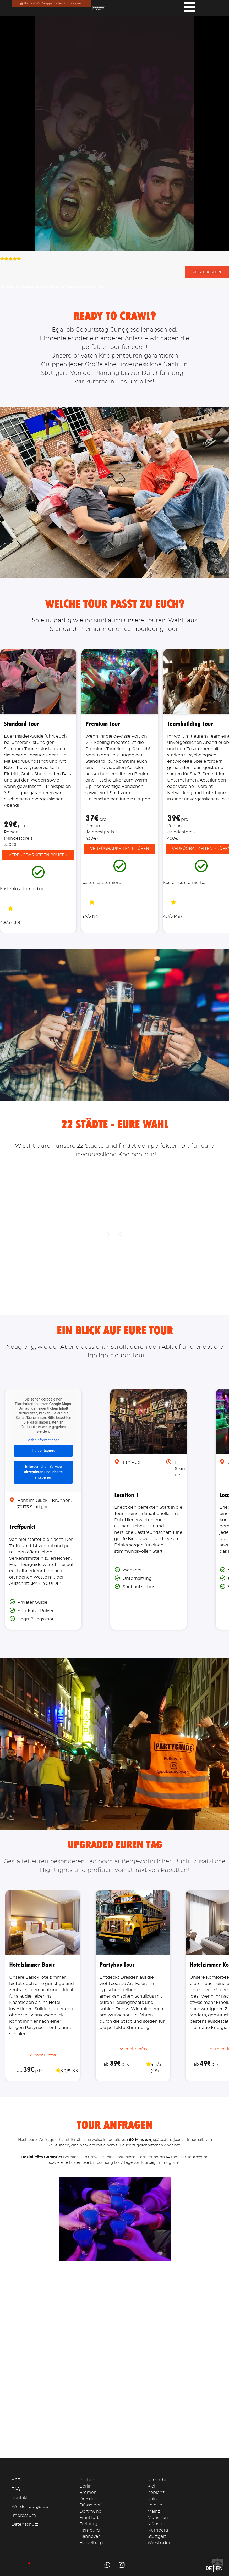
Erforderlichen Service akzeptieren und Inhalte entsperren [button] (43, 1472)
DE (208, 2568)
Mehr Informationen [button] (43, 1440)
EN (219, 2568)
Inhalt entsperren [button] (43, 1450)
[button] (120, 1234)
